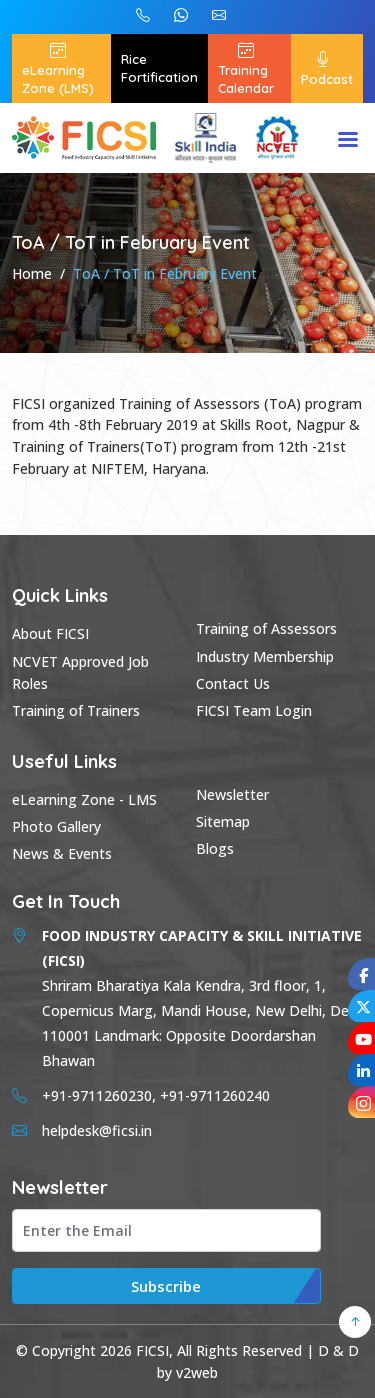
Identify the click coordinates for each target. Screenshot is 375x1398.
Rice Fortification (159, 68)
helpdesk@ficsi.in (219, 14)
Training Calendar (246, 68)
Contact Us (233, 683)
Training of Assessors (266, 628)
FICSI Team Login (254, 710)
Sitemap (223, 821)
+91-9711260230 (181, 14)
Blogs (215, 848)
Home (32, 273)
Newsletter (232, 794)
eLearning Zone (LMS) (58, 68)
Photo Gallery (56, 826)
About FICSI (50, 633)
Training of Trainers (76, 710)
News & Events (62, 853)
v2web (197, 1372)
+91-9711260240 (143, 14)
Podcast (327, 68)
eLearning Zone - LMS (84, 799)
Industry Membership (265, 656)
